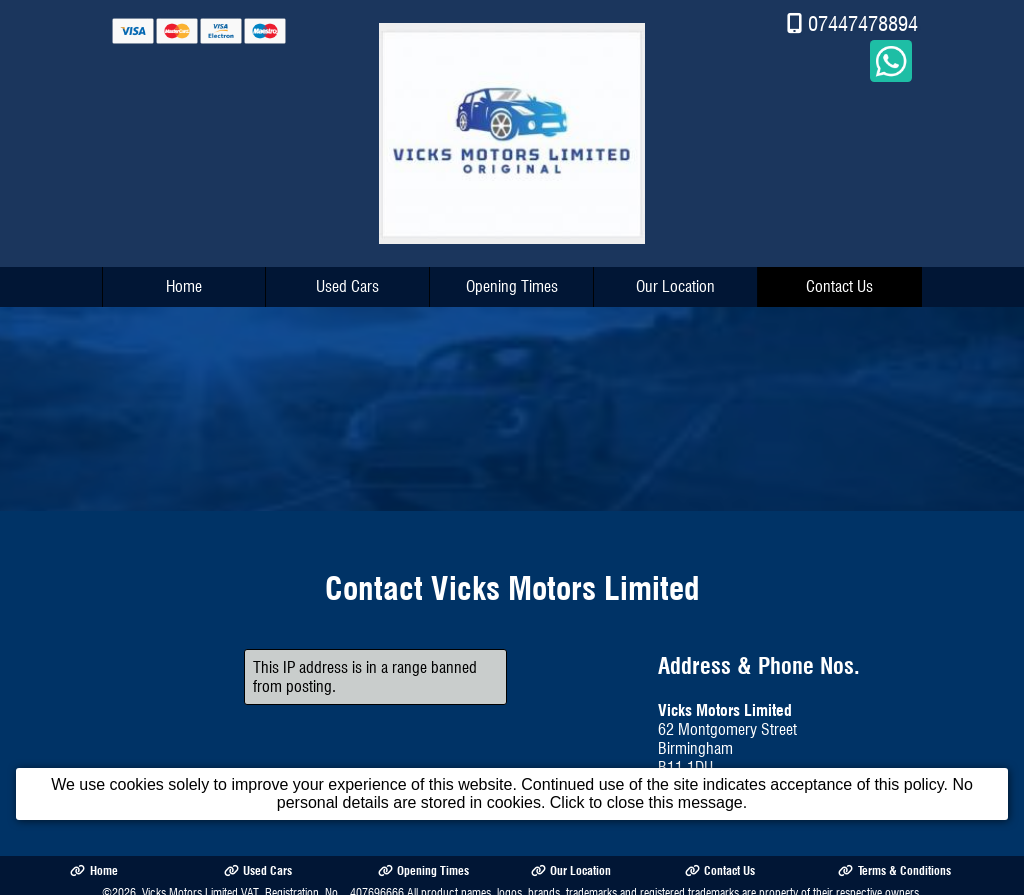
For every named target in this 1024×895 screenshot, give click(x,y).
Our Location (675, 281)
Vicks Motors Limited (190, 887)
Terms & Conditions (894, 865)
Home (184, 281)
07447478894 (863, 18)
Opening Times (512, 281)
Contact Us (839, 281)
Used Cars (347, 281)
